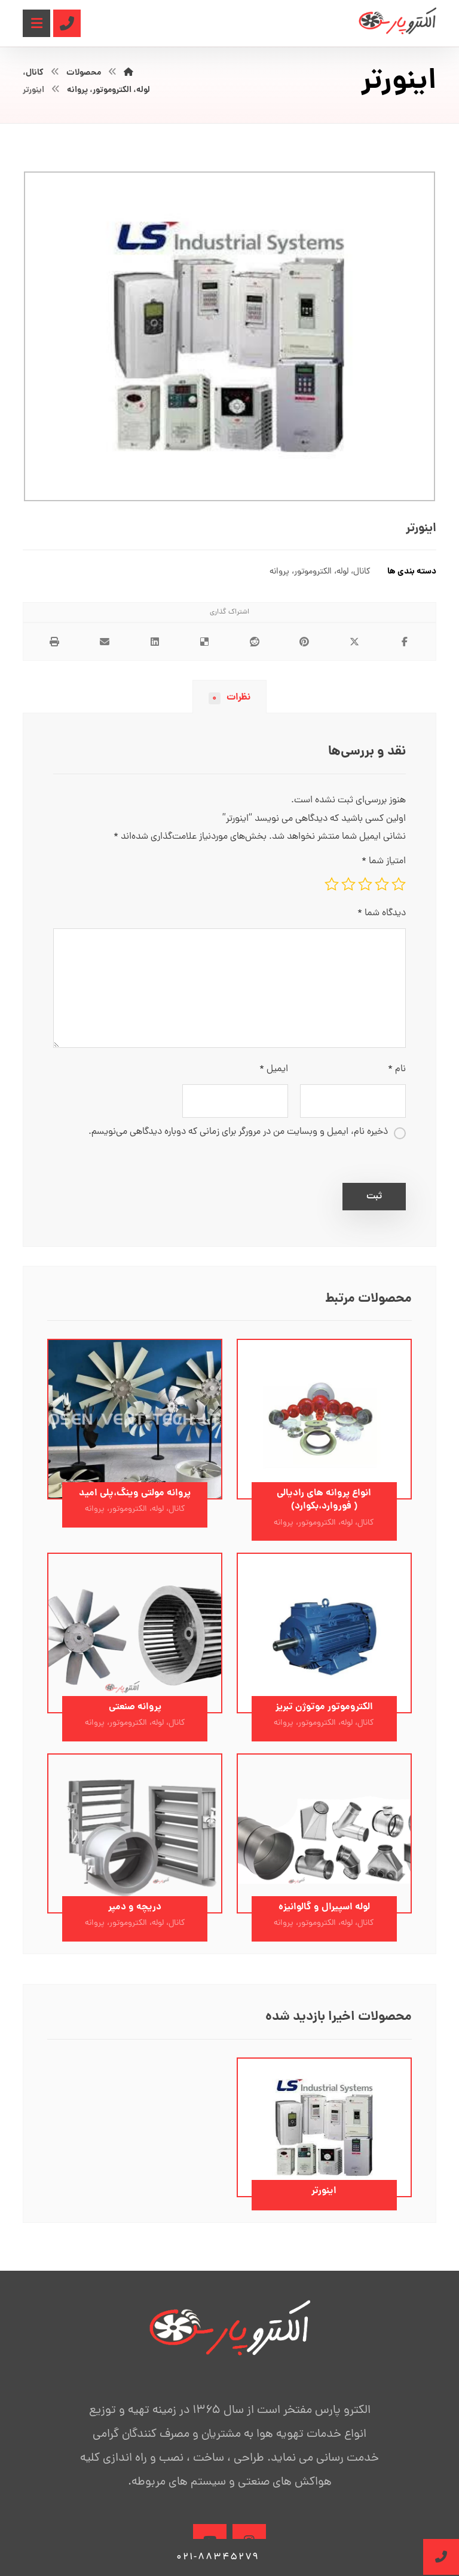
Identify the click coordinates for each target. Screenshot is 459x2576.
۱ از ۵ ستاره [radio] (398, 884)
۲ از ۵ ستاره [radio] (382, 884)
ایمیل (273, 1069)
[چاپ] (54, 641)
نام (397, 1069)
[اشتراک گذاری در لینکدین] (155, 641)
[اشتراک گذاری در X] (354, 641)
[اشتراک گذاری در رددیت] (254, 641)
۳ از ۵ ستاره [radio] (365, 884)
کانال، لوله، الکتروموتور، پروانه (320, 571)
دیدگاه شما (381, 913)
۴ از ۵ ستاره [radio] (348, 884)
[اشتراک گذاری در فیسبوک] (404, 641)
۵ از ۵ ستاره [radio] (332, 884)
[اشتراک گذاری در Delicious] (204, 641)
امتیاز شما (384, 861)
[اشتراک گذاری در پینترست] (305, 641)
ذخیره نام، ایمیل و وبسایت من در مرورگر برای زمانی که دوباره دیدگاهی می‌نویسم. (238, 1132)
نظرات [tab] (230, 697)
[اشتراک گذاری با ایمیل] (104, 641)
